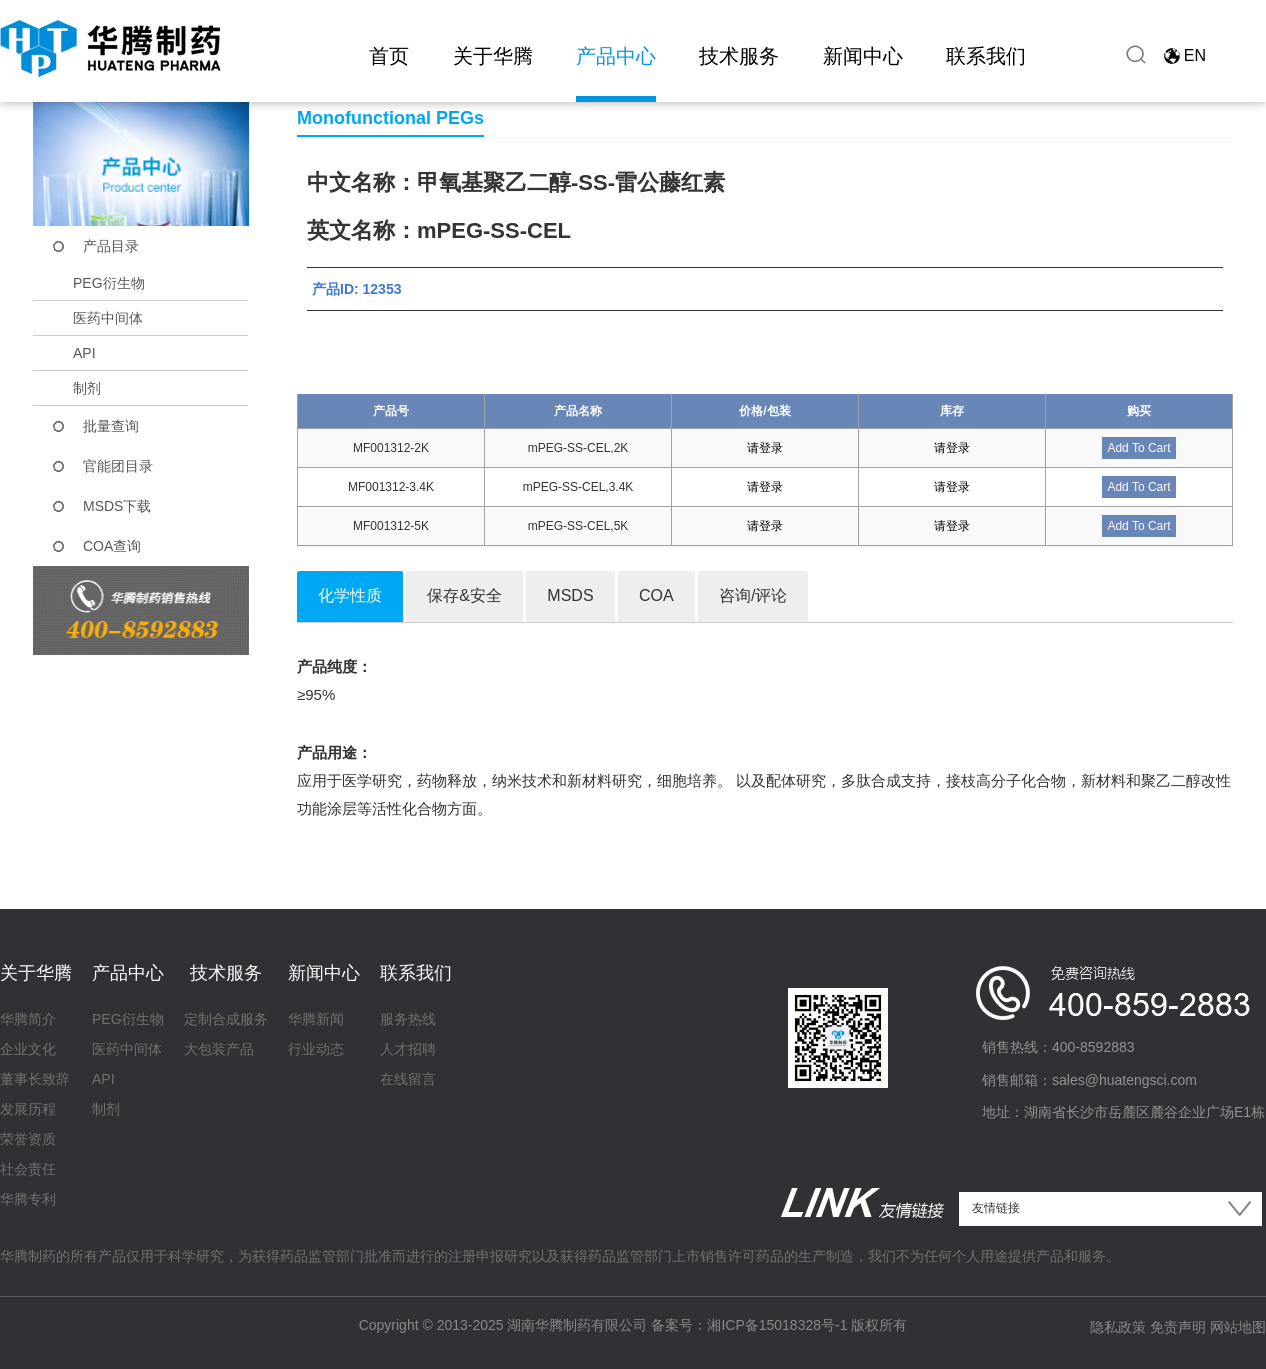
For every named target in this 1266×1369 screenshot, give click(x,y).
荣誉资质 (28, 1139)
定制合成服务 (226, 1019)
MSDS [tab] (570, 595)
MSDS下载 (117, 506)
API (84, 353)
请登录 (765, 448)
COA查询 (112, 546)
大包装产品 (219, 1049)
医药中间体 (108, 318)
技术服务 (739, 56)
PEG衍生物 (109, 283)
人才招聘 (408, 1049)
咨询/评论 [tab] (753, 595)
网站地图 (1238, 1327)
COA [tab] (656, 595)
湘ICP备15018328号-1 (777, 1325)
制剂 (87, 388)
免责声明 (1178, 1327)
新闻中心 (863, 56)
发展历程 (28, 1109)
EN (1195, 55)
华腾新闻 (316, 1019)
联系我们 (986, 56)
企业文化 (28, 1049)
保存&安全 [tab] (464, 595)
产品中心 (616, 56)
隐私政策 (1118, 1327)
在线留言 (408, 1079)
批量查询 (111, 426)
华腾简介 (28, 1019)
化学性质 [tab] (350, 595)
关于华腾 (493, 56)
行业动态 (316, 1049)
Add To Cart (1138, 448)
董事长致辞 (35, 1079)
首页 (389, 56)
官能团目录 (118, 466)
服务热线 (408, 1019)
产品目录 (111, 246)
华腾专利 (28, 1199)
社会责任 (28, 1169)
